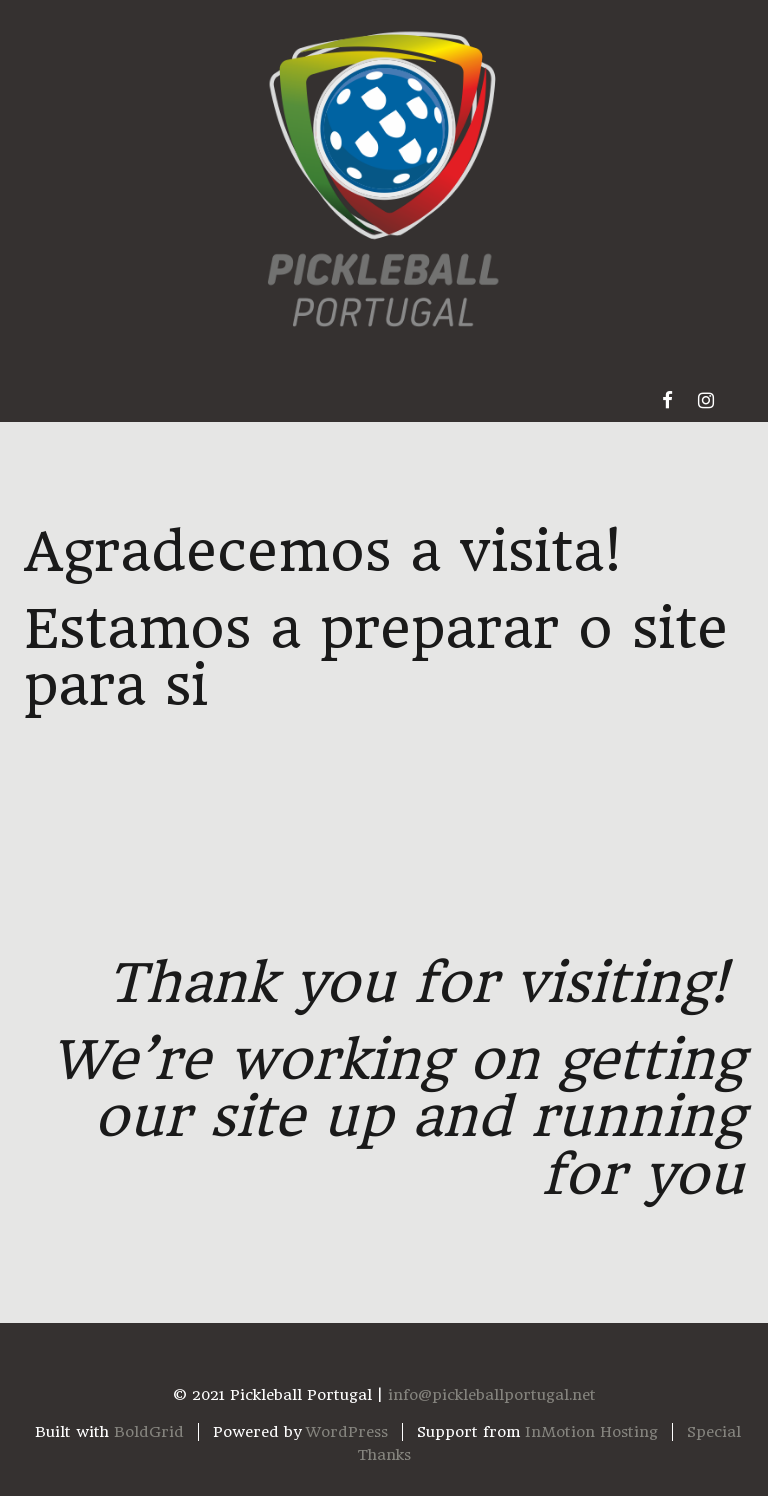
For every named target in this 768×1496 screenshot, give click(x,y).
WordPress (347, 1432)
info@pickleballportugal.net (492, 1395)
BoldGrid (149, 1432)
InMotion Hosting (591, 1432)
